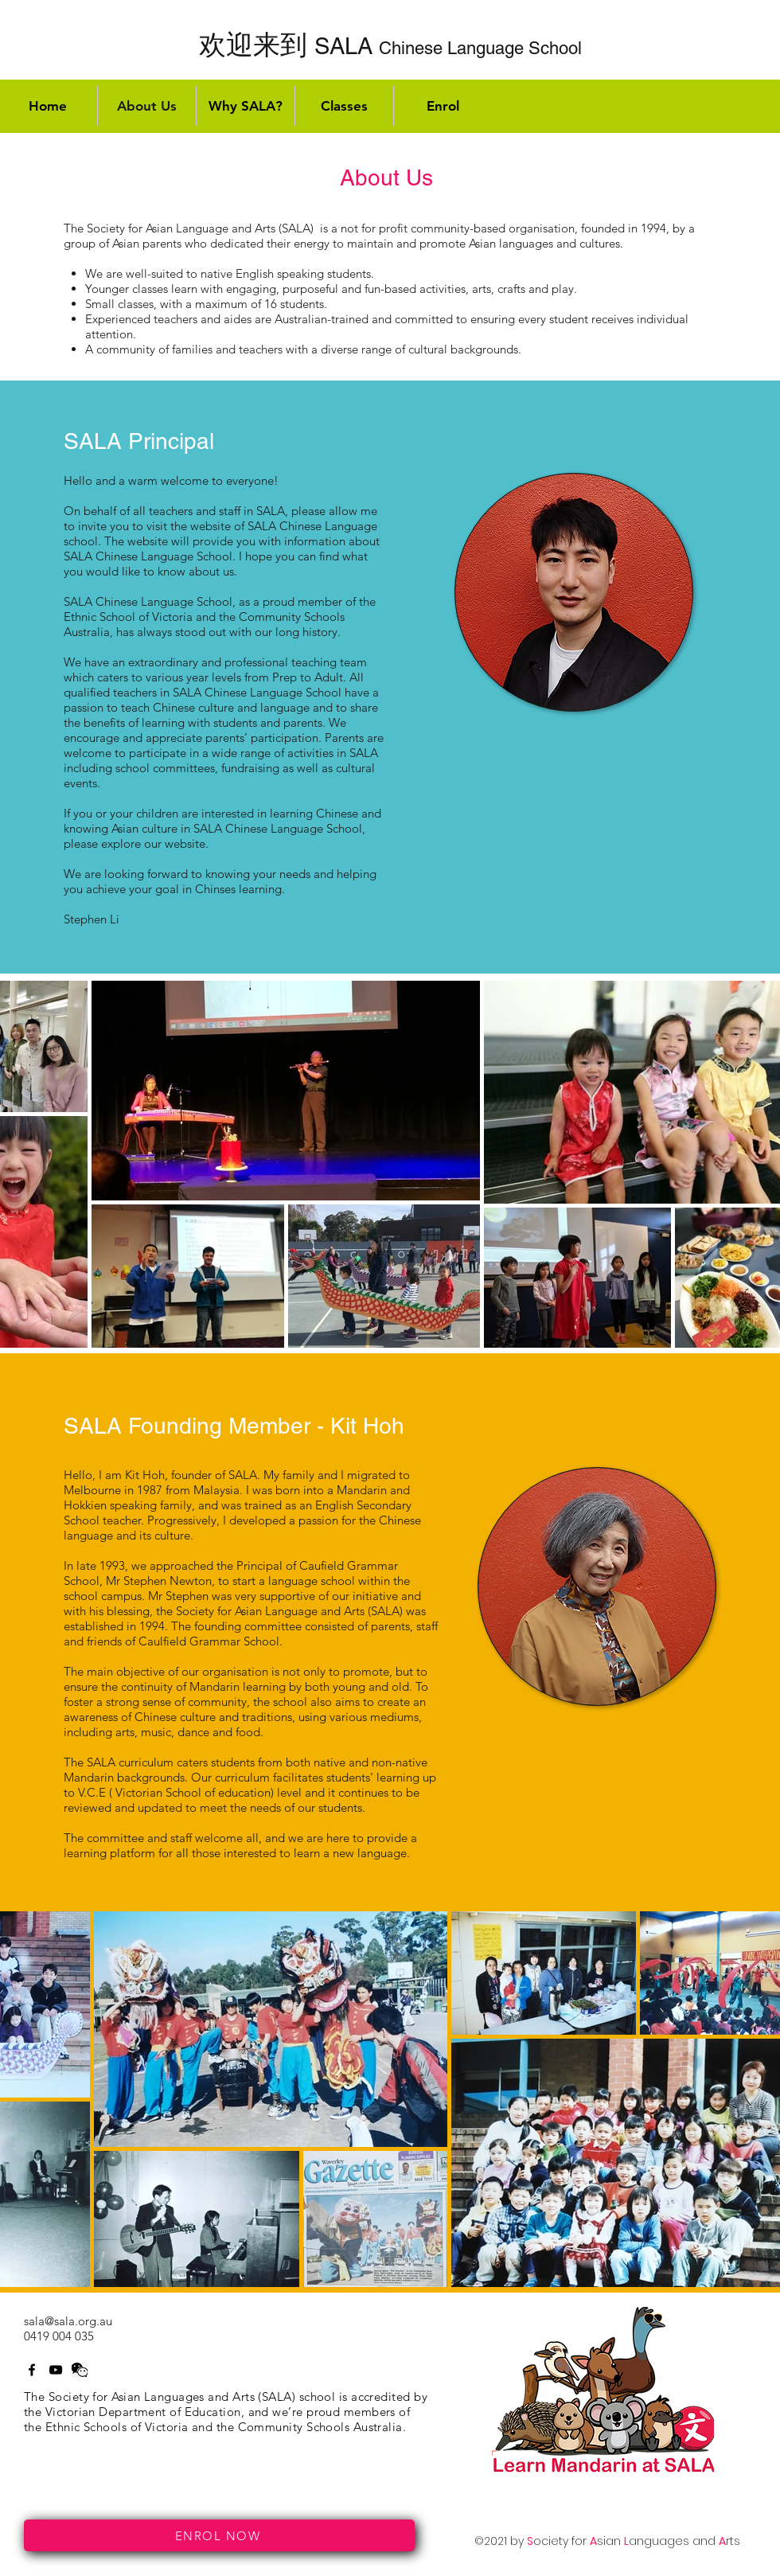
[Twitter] (56, 2370)
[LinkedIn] (80, 2370)
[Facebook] (32, 2370)
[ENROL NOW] (219, 2535)
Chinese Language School (390, 48)
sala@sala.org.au (68, 2320)
